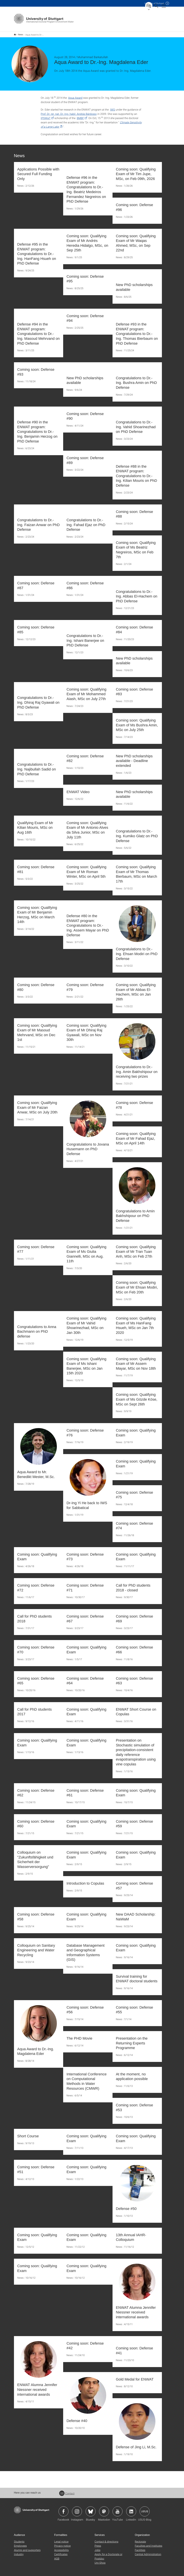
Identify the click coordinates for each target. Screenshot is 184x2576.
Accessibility (61, 2548)
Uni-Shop (100, 2560)
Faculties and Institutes (148, 2543)
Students (19, 2539)
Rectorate (140, 2539)
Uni (154, 3)
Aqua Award (75, 95)
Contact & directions (106, 2539)
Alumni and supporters (27, 2548)
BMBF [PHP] (80, 116)
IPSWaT (46, 116)
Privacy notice (62, 2543)
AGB (56, 2556)
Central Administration (148, 2552)
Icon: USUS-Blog (145, 2509)
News (18, 33)
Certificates (60, 2552)
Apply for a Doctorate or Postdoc (108, 2554)
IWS (112, 107)
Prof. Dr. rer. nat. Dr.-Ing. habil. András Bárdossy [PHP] (69, 111)
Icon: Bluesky (91, 2509)
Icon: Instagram (77, 2509)
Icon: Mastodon (104, 2509)
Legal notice (61, 2539)
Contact (66, 2491)
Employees (20, 2543)
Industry (19, 2552)
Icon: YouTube (118, 2509)
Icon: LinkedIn (131, 2509)
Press (98, 2543)
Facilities (140, 2548)
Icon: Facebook (63, 2509)
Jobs (97, 2548)
